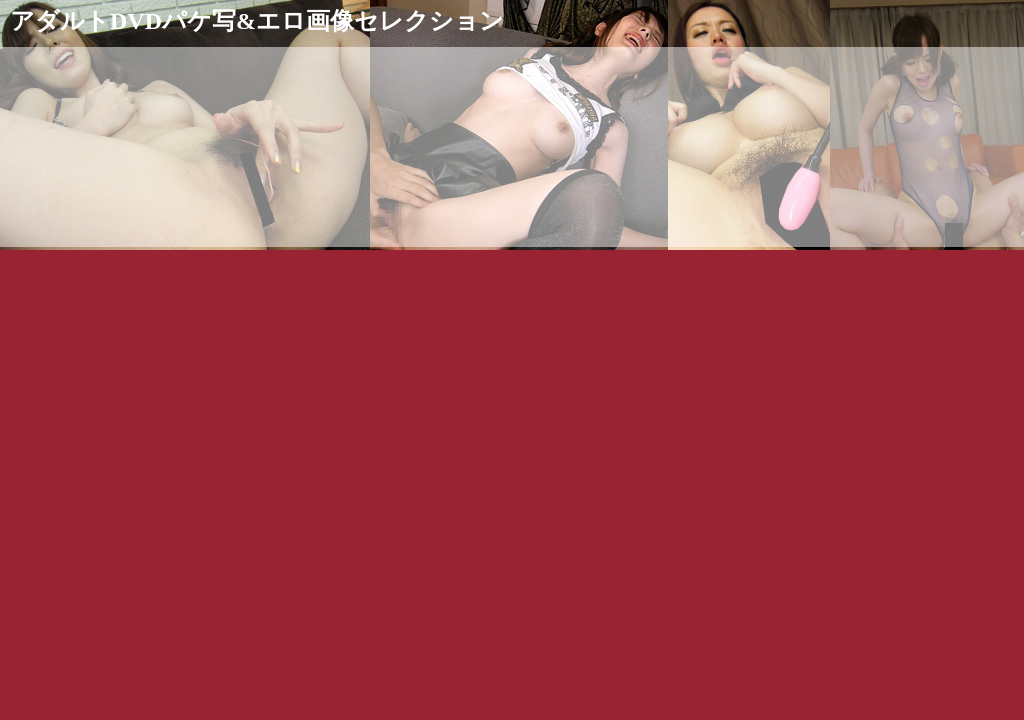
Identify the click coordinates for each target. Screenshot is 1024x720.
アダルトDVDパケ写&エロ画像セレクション (257, 21)
